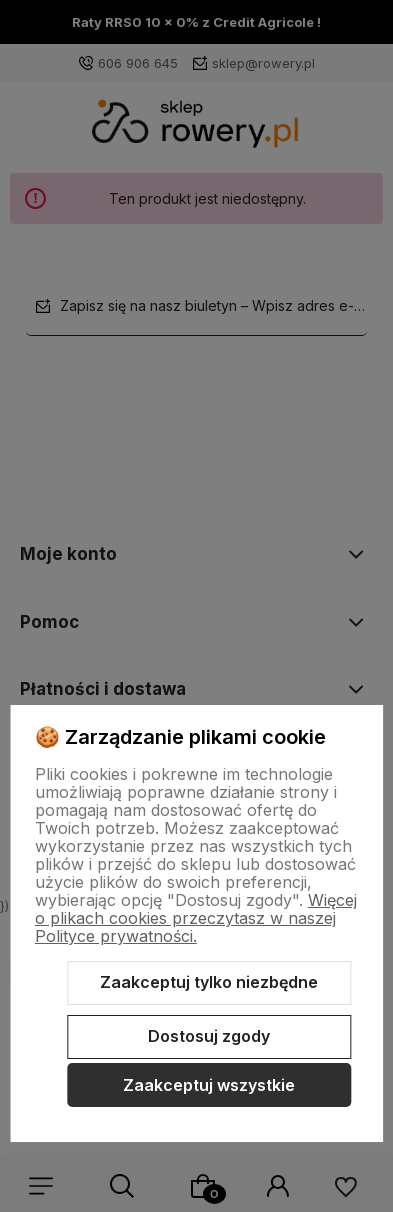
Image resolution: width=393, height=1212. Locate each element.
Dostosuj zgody (209, 1036)
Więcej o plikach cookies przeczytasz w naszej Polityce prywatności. (196, 918)
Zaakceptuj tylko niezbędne (209, 982)
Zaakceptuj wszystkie (209, 1085)
